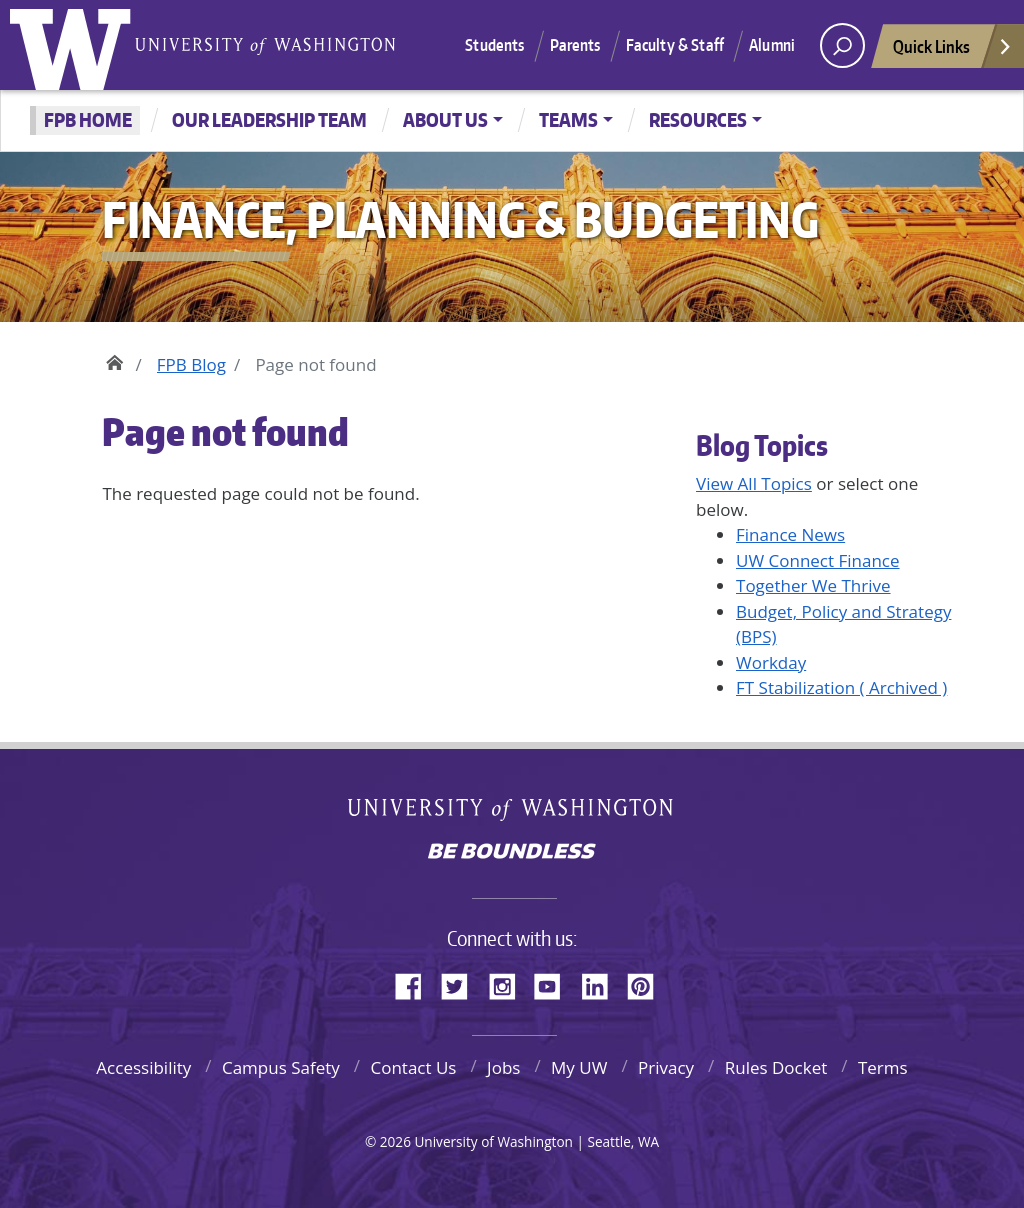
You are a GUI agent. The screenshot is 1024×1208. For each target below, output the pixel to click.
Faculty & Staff (675, 45)
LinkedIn (602, 983)
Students (494, 45)
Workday (771, 662)
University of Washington (75, 45)
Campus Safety (281, 1067)
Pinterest (648, 983)
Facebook (416, 983)
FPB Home (88, 119)
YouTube (555, 983)
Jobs (503, 1067)
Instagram (509, 983)
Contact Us (413, 1067)
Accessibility (143, 1067)
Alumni (772, 45)
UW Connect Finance (818, 560)
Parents (575, 45)
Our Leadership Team (269, 119)
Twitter (462, 983)
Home (114, 360)
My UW (579, 1067)
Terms (883, 1067)
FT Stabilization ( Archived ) (841, 687)
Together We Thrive (813, 585)
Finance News (790, 534)
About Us (445, 119)
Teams (568, 119)
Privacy (666, 1067)
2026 (395, 1141)
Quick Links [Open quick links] (953, 51)
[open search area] (842, 45)
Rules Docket (776, 1067)
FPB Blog (191, 364)
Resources (698, 119)
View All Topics (754, 483)
